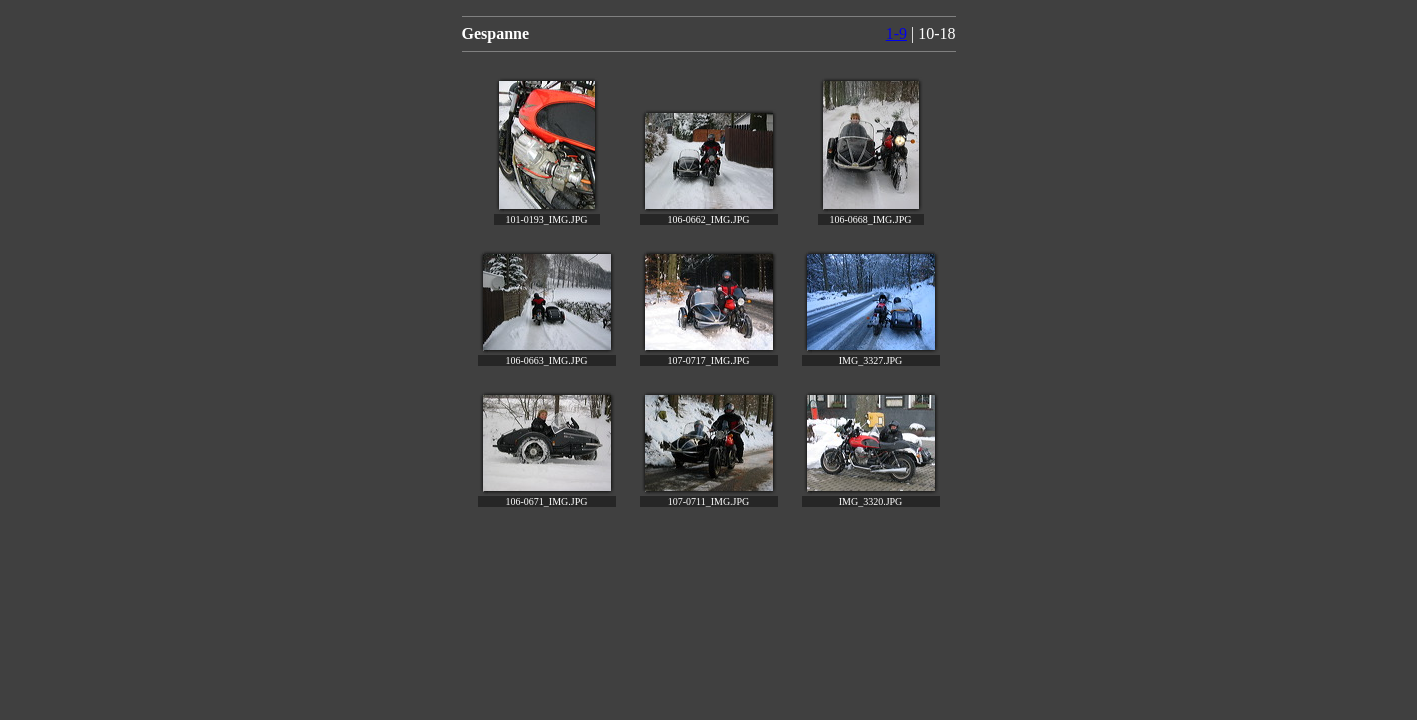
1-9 (896, 33)
